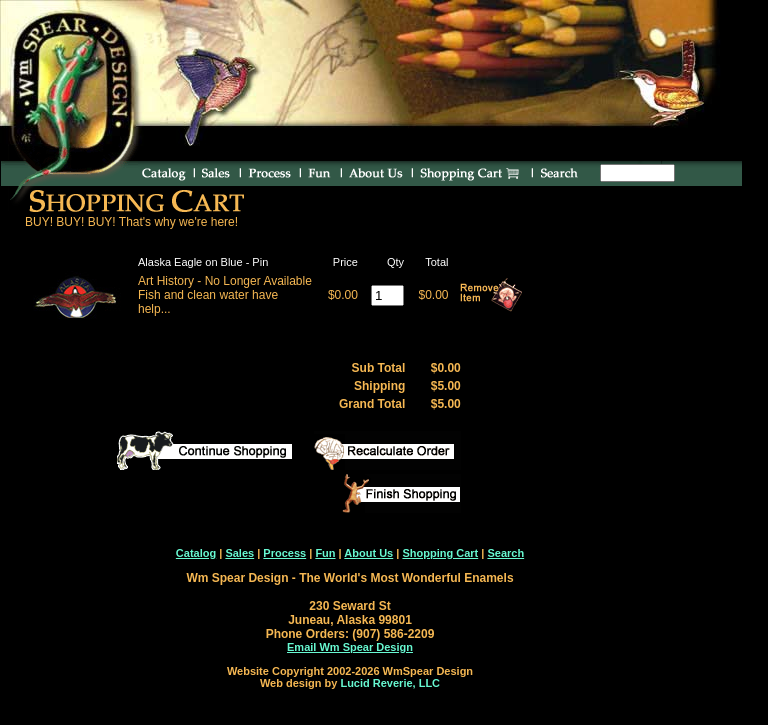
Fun (325, 553)
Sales (239, 553)
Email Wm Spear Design (350, 647)
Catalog (196, 553)
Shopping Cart (440, 553)
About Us (368, 553)
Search (505, 553)
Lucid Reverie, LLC (390, 683)
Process (284, 553)
